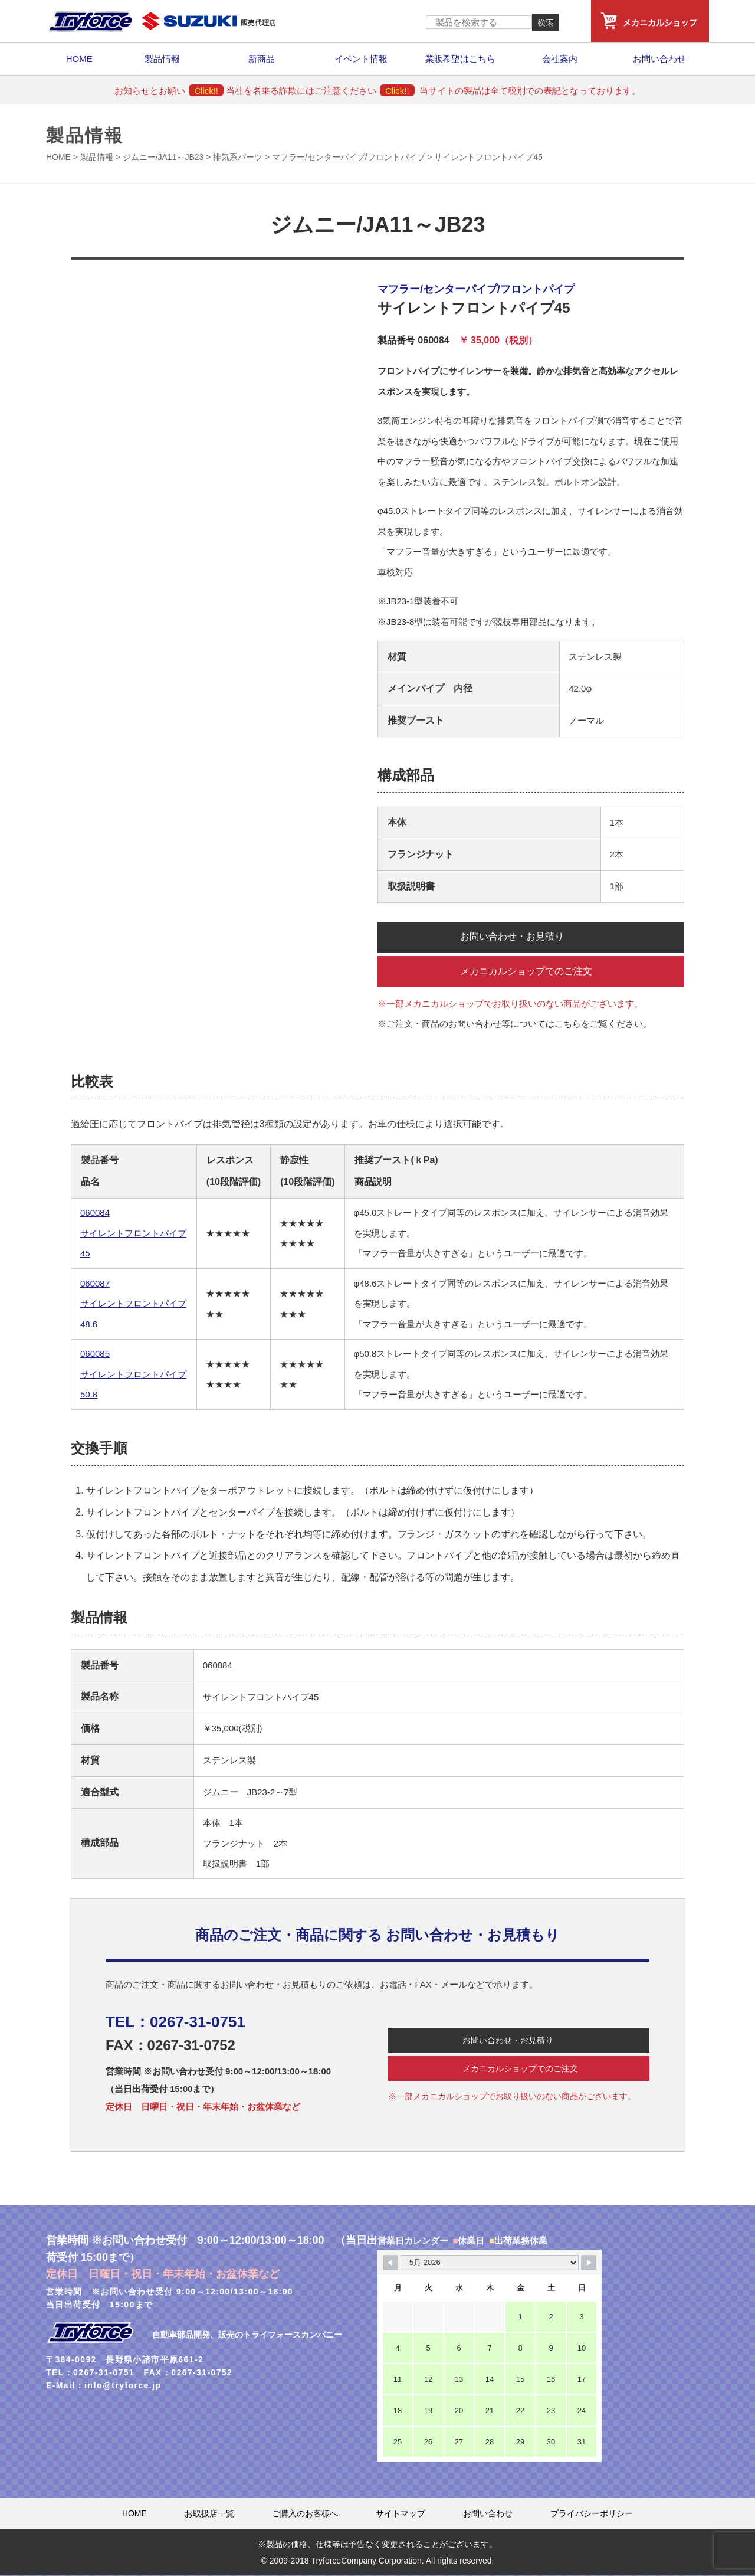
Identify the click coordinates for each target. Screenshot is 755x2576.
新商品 (261, 59)
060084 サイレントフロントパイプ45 (133, 1234)
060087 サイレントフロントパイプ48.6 (133, 1304)
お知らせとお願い (169, 91)
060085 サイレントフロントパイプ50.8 (133, 1375)
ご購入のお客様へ (305, 2514)
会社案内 (559, 59)
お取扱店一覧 (209, 2514)
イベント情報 (361, 59)
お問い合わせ (659, 59)
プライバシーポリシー (591, 2514)
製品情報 (162, 59)
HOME (79, 59)
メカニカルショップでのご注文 (528, 971)
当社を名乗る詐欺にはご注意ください (320, 91)
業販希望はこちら (460, 59)
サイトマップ (400, 2514)
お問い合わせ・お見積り (514, 937)
